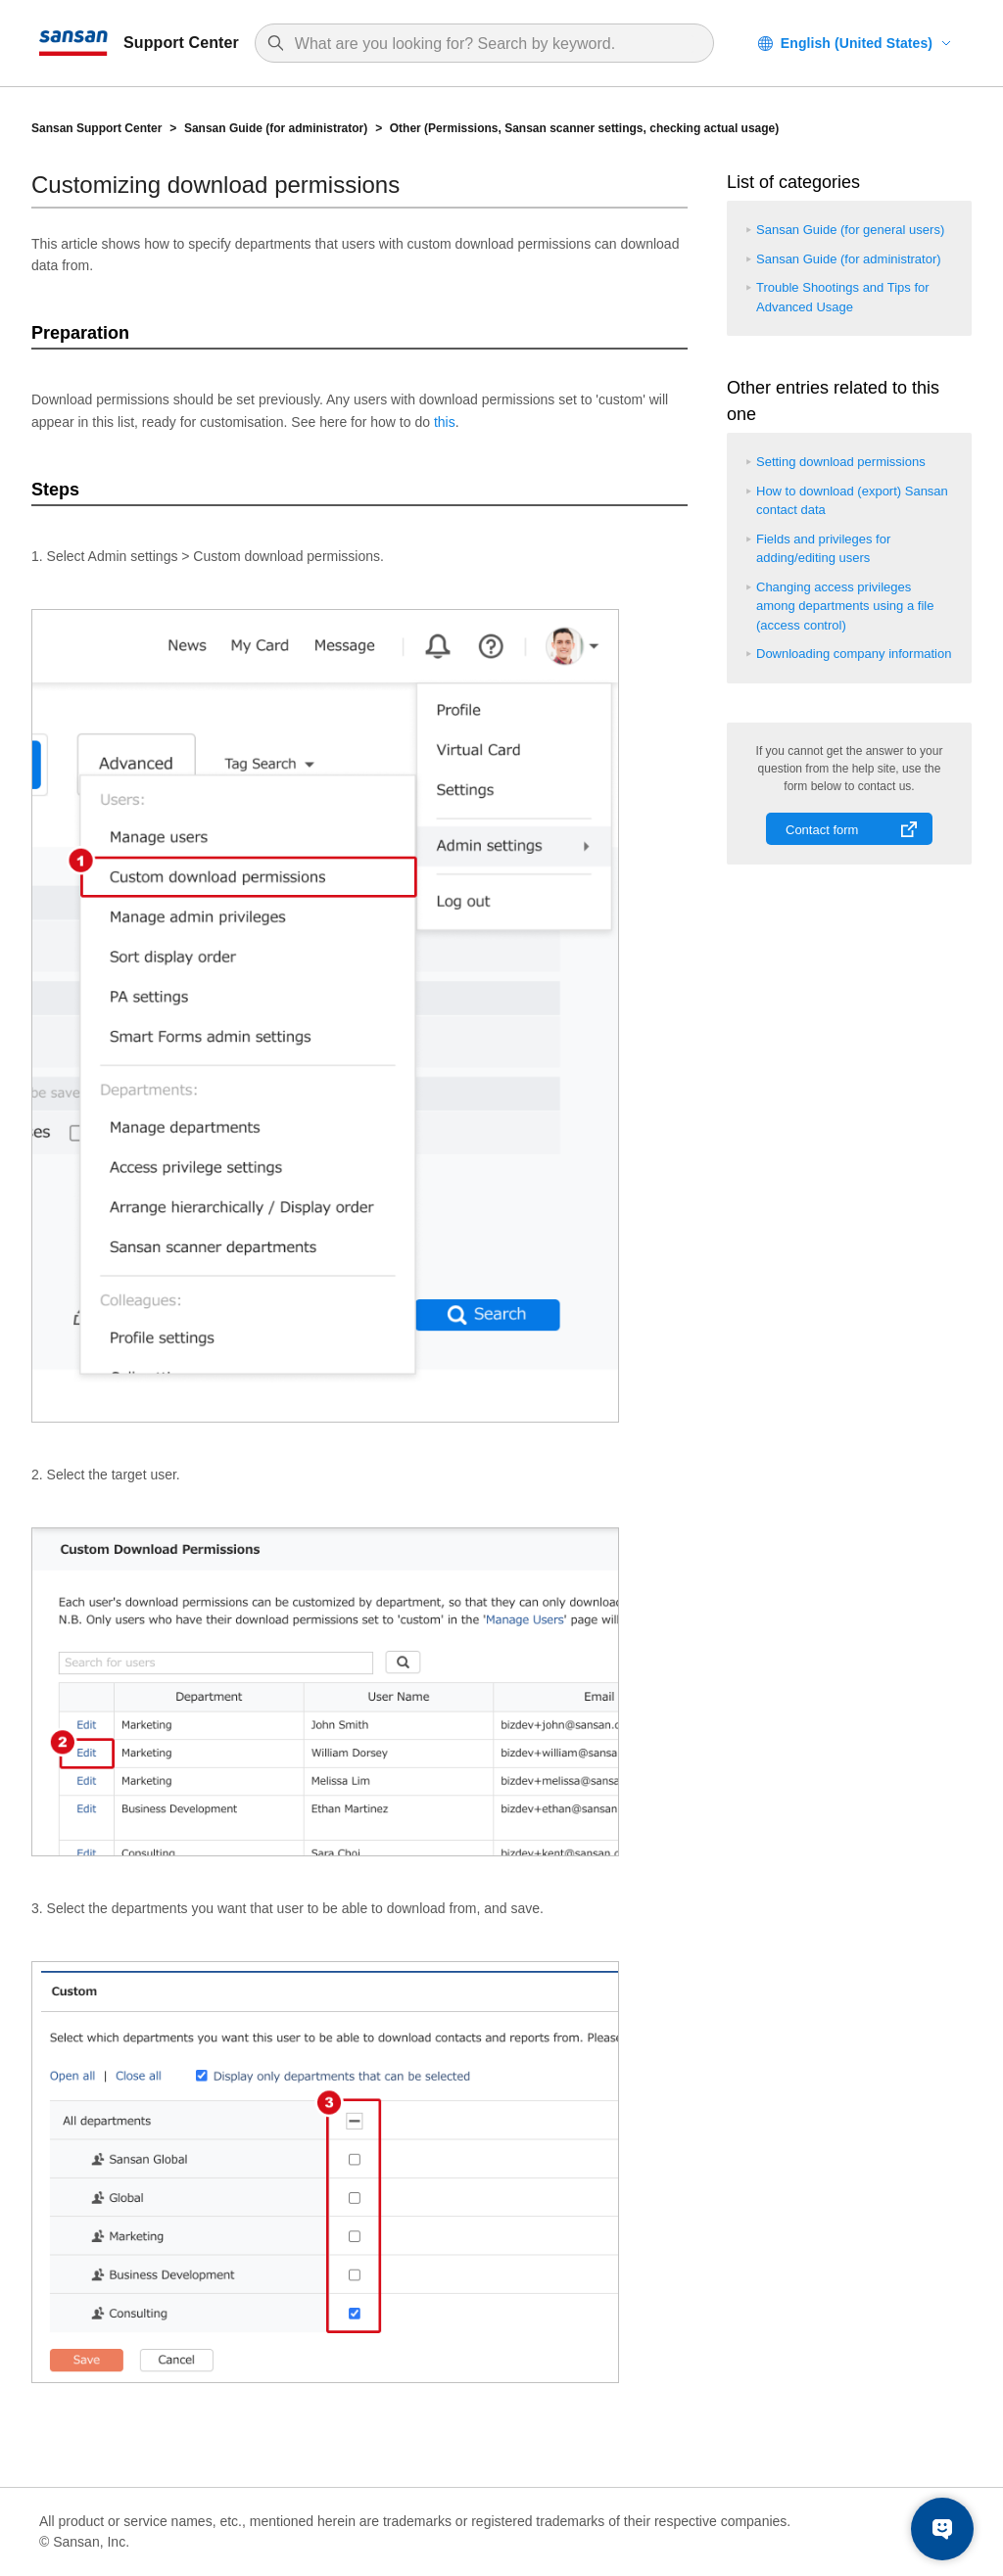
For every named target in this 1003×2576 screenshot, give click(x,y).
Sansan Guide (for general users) (850, 229)
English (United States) (856, 43)
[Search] (494, 44)
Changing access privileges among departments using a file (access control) (844, 606)
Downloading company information (853, 653)
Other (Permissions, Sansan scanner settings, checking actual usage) (584, 128)
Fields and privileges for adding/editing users (823, 549)
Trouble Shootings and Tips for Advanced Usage (843, 297)
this (444, 422)
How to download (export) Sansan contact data (852, 501)
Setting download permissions (841, 461)
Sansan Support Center (96, 128)
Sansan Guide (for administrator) (275, 128)
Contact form (822, 829)
